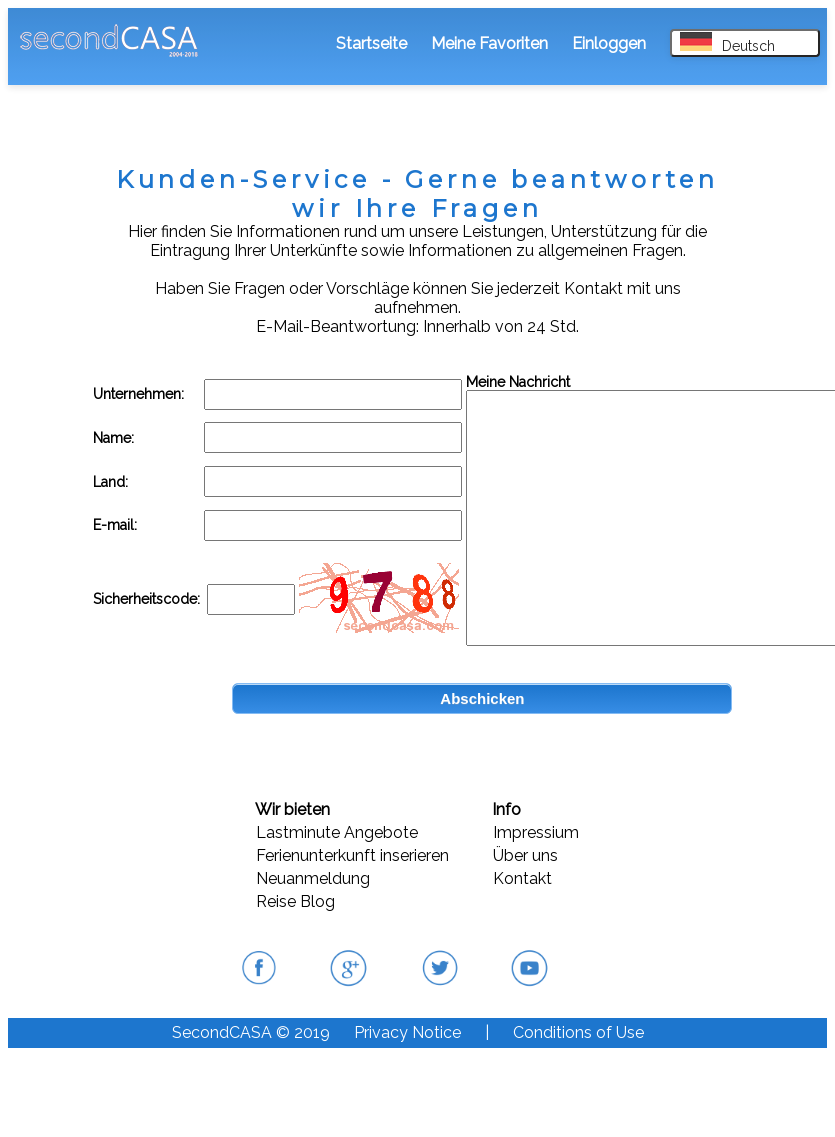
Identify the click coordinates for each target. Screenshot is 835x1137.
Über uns (525, 855)
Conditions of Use (578, 1032)
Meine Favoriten (489, 43)
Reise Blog (295, 901)
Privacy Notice (407, 1032)
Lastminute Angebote (337, 832)
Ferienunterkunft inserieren (352, 855)
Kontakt (522, 878)
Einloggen (609, 43)
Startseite (371, 43)
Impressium (536, 832)
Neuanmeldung (313, 878)
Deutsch (727, 43)
